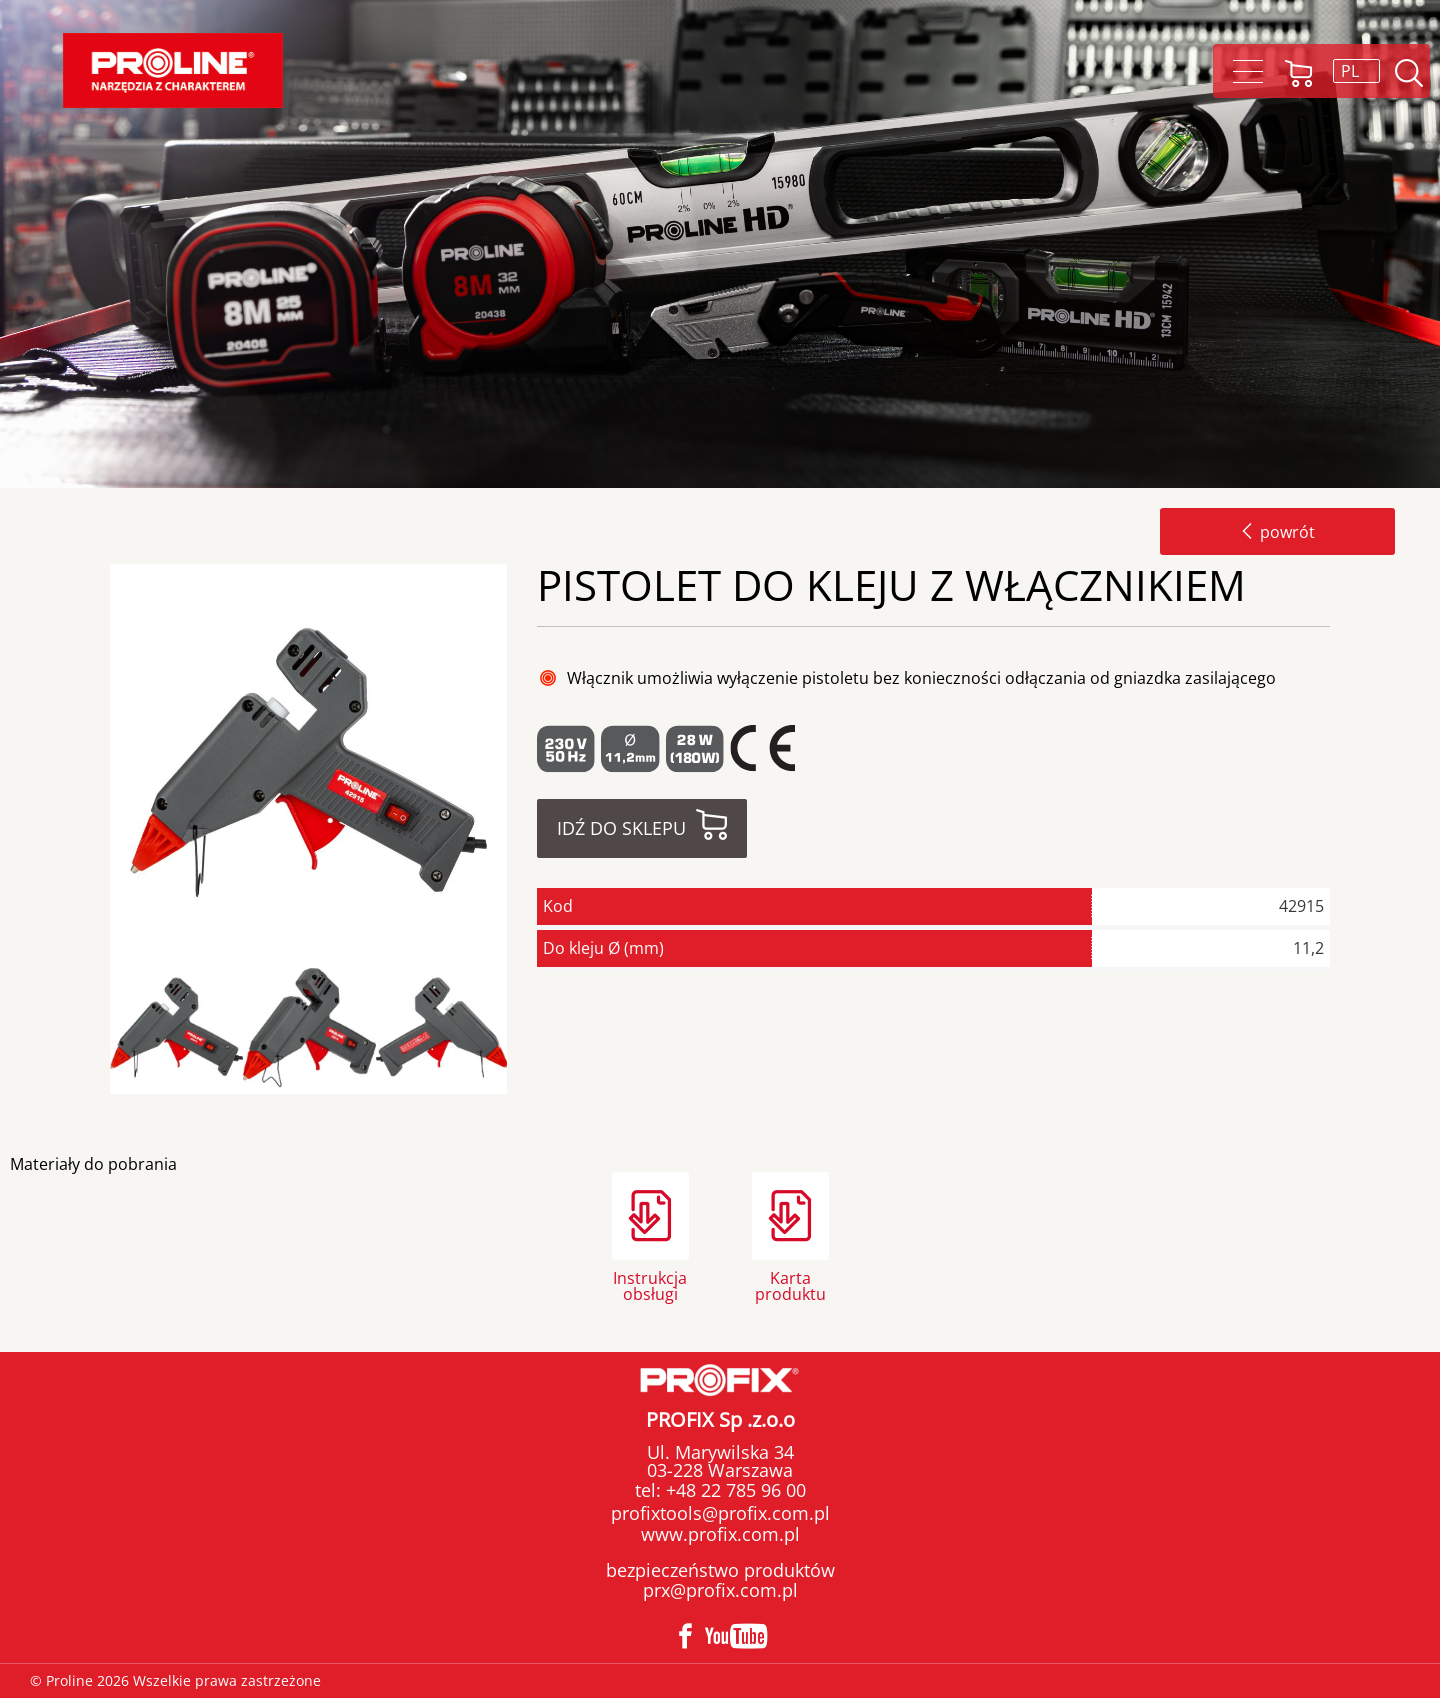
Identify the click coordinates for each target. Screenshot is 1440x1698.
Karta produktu (790, 1284)
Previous (103, 1028)
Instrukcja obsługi (650, 1284)
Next (524, 1028)
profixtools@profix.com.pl (720, 1513)
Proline (173, 70)
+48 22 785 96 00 (733, 1490)
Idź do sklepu (621, 828)
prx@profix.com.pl (720, 1590)
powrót (1277, 532)
